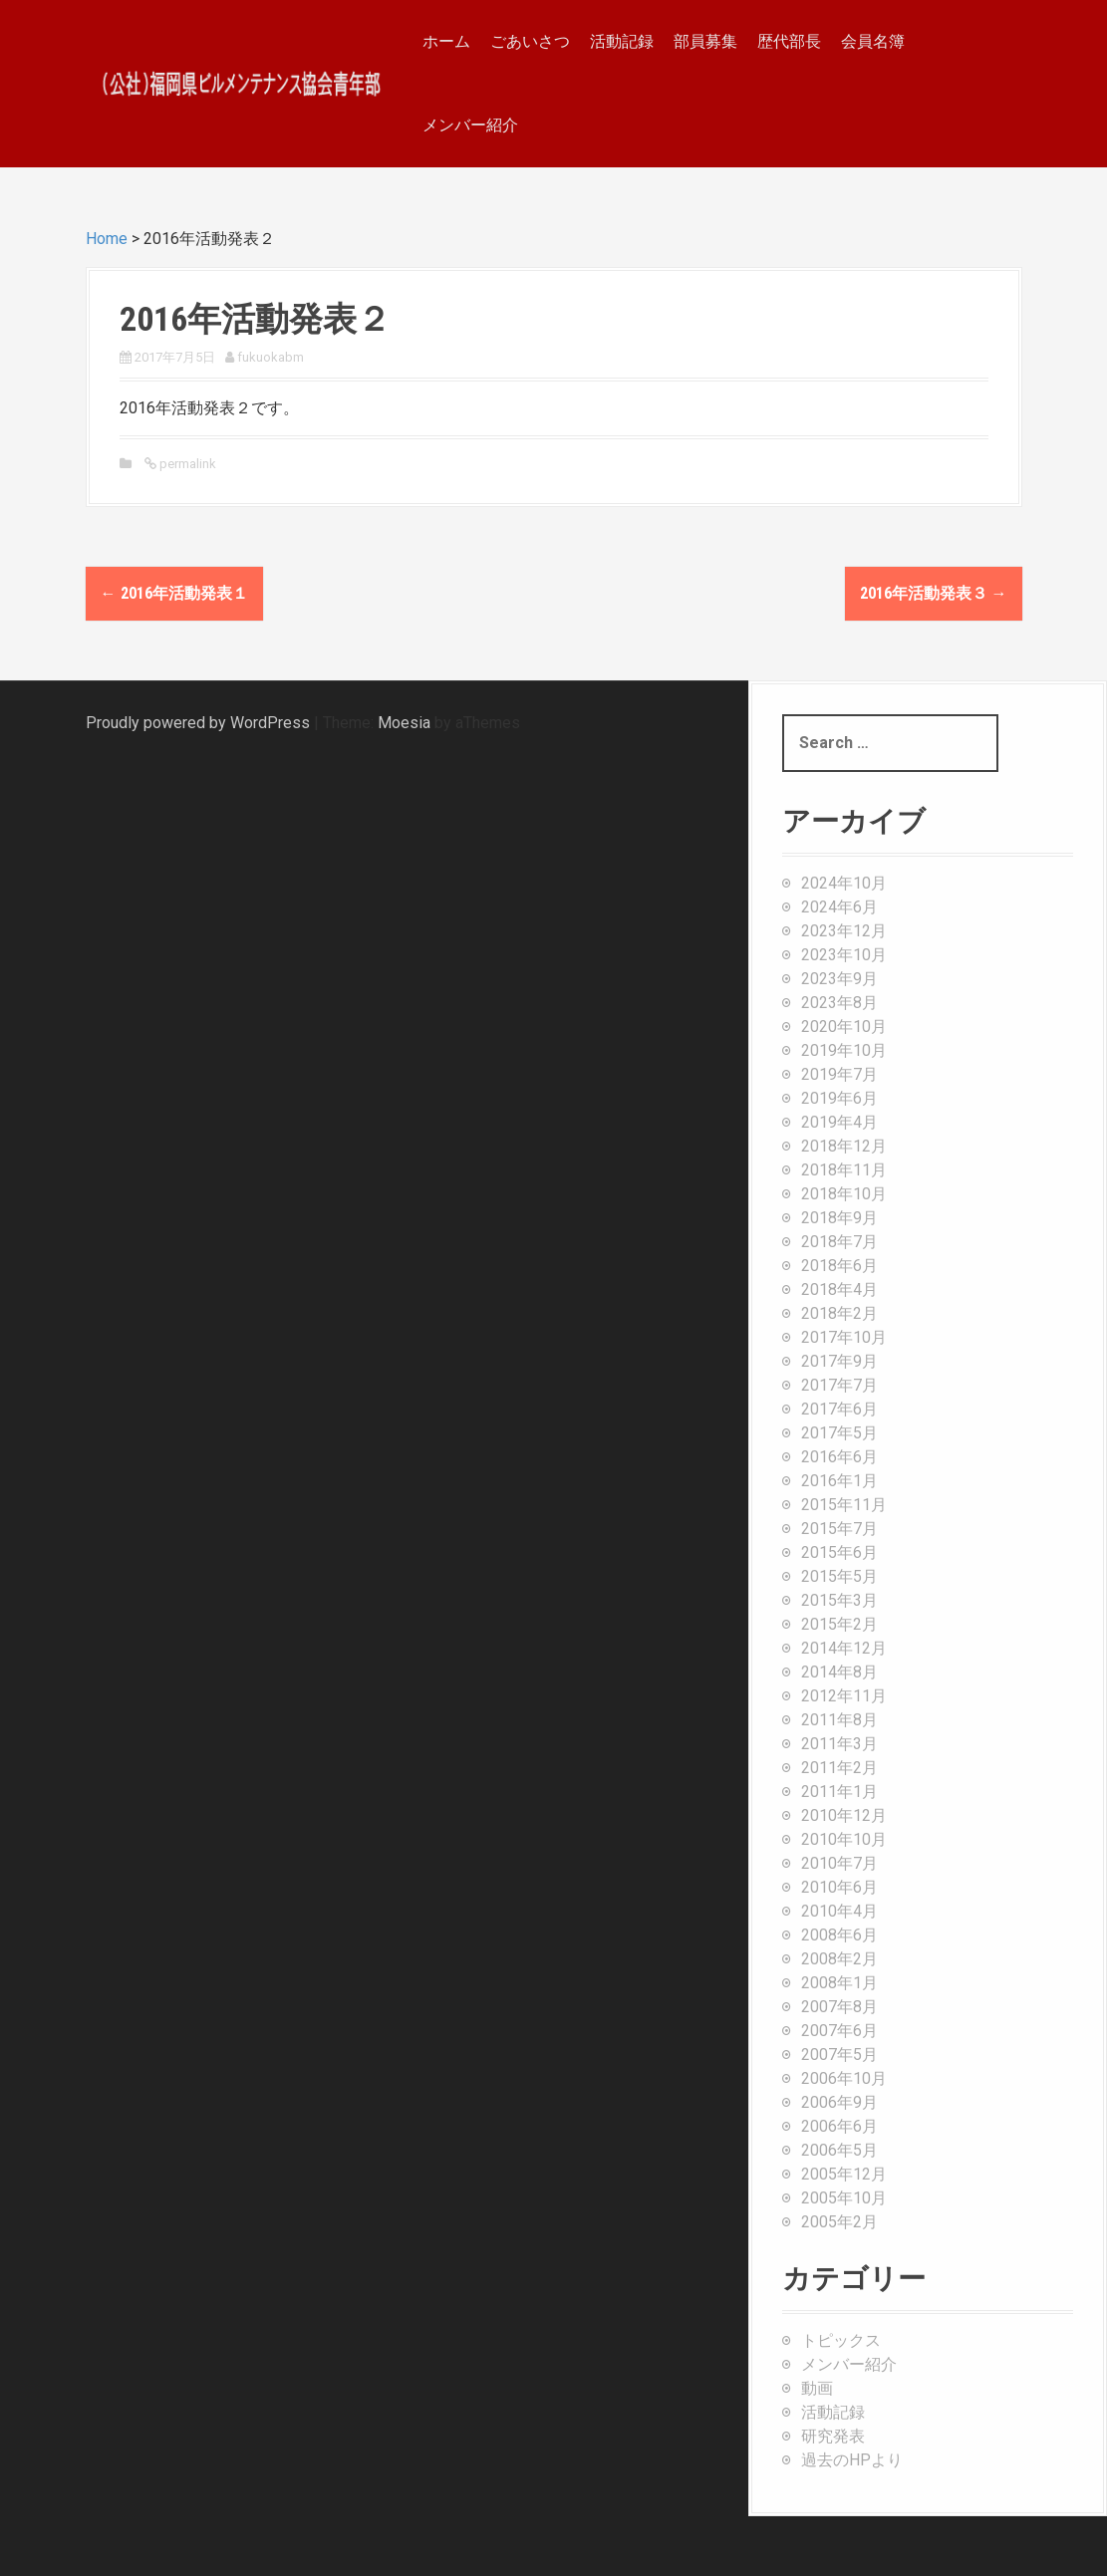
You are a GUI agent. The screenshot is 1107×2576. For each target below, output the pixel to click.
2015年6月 (839, 1552)
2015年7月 (839, 1528)
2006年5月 (839, 2150)
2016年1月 (839, 1480)
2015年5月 (839, 1576)
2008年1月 (839, 1982)
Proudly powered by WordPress (198, 722)
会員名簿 (873, 41)
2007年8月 (839, 2006)
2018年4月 (839, 1289)
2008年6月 (839, 1935)
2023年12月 (844, 930)
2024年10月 (844, 883)
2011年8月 (839, 1719)
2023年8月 (839, 1002)
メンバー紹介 (470, 125)
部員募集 (705, 41)
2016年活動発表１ (174, 593)
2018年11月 (844, 1169)
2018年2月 (839, 1313)
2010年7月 (839, 1863)
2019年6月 (839, 1098)
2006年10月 (844, 2078)
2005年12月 (844, 2174)
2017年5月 (839, 1432)
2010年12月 (844, 1815)
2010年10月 (844, 1839)
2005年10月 (844, 2198)
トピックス (841, 2340)
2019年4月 (839, 1122)
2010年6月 (839, 1887)
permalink (186, 463)
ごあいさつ (530, 41)
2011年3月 (839, 1743)
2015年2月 (839, 1624)
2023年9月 (839, 978)
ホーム (446, 41)
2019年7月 (839, 1074)
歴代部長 (789, 41)
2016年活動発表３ (933, 593)
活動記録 (622, 41)
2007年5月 (839, 2054)
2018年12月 (844, 1146)
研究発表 (833, 2436)
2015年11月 (844, 1504)
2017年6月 (839, 1409)
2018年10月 (844, 1193)
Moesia (404, 722)
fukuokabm (270, 357)
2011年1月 (839, 1791)
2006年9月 (839, 2102)
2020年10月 (844, 1026)
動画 (817, 2388)
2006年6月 (839, 2126)
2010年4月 (839, 1911)
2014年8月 (839, 1672)
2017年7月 (839, 1385)
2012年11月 (844, 1695)
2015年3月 (839, 1600)
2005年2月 (839, 2221)
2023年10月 (844, 954)
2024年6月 (839, 907)
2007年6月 (839, 2030)
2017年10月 (844, 1337)
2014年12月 (844, 1648)
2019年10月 (844, 1050)
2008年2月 (839, 1958)
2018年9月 (839, 1217)
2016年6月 (839, 1456)
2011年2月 (839, 1767)
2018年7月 (839, 1241)
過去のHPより (852, 2459)
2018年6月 (839, 1265)
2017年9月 (839, 1361)
